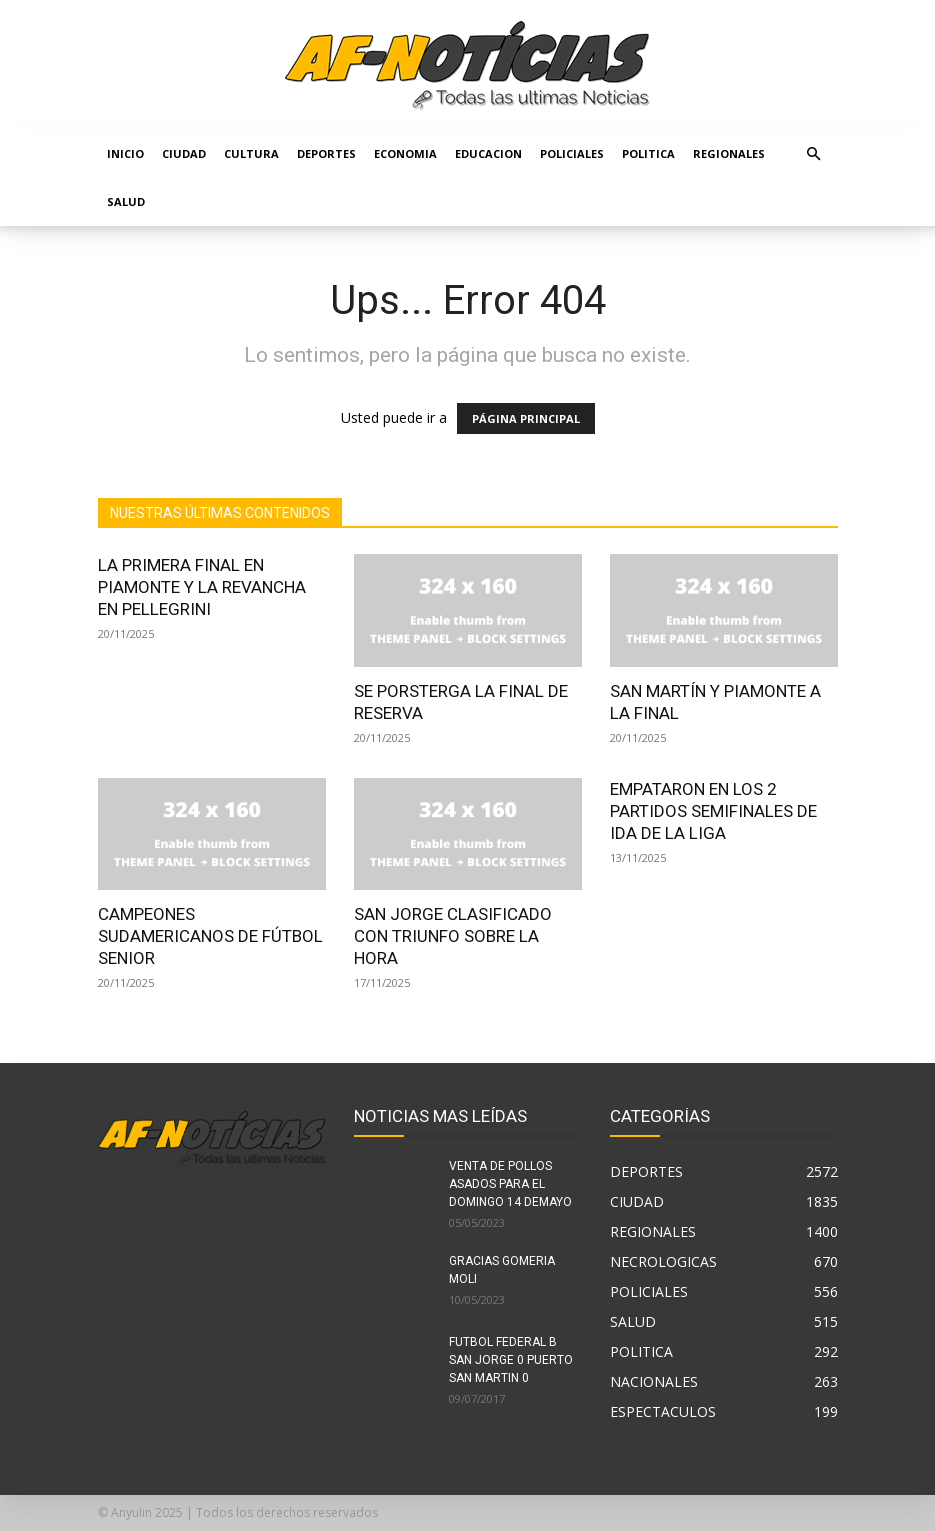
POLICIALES (572, 153)
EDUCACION (488, 153)
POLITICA (648, 153)
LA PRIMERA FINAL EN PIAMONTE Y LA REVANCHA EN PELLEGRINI (202, 587)
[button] (814, 154)
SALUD (126, 201)
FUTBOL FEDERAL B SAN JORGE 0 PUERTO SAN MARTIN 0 (511, 1360)
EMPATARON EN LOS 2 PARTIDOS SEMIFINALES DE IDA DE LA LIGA (713, 811)
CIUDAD (184, 153)
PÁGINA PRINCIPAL (526, 418)
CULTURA (251, 153)
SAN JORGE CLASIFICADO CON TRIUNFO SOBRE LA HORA (453, 936)
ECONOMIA (405, 153)
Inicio (125, 153)
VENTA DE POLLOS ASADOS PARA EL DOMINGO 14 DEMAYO (510, 1184)
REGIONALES (729, 153)
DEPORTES (326, 153)
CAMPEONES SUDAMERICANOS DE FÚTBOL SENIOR (210, 936)
